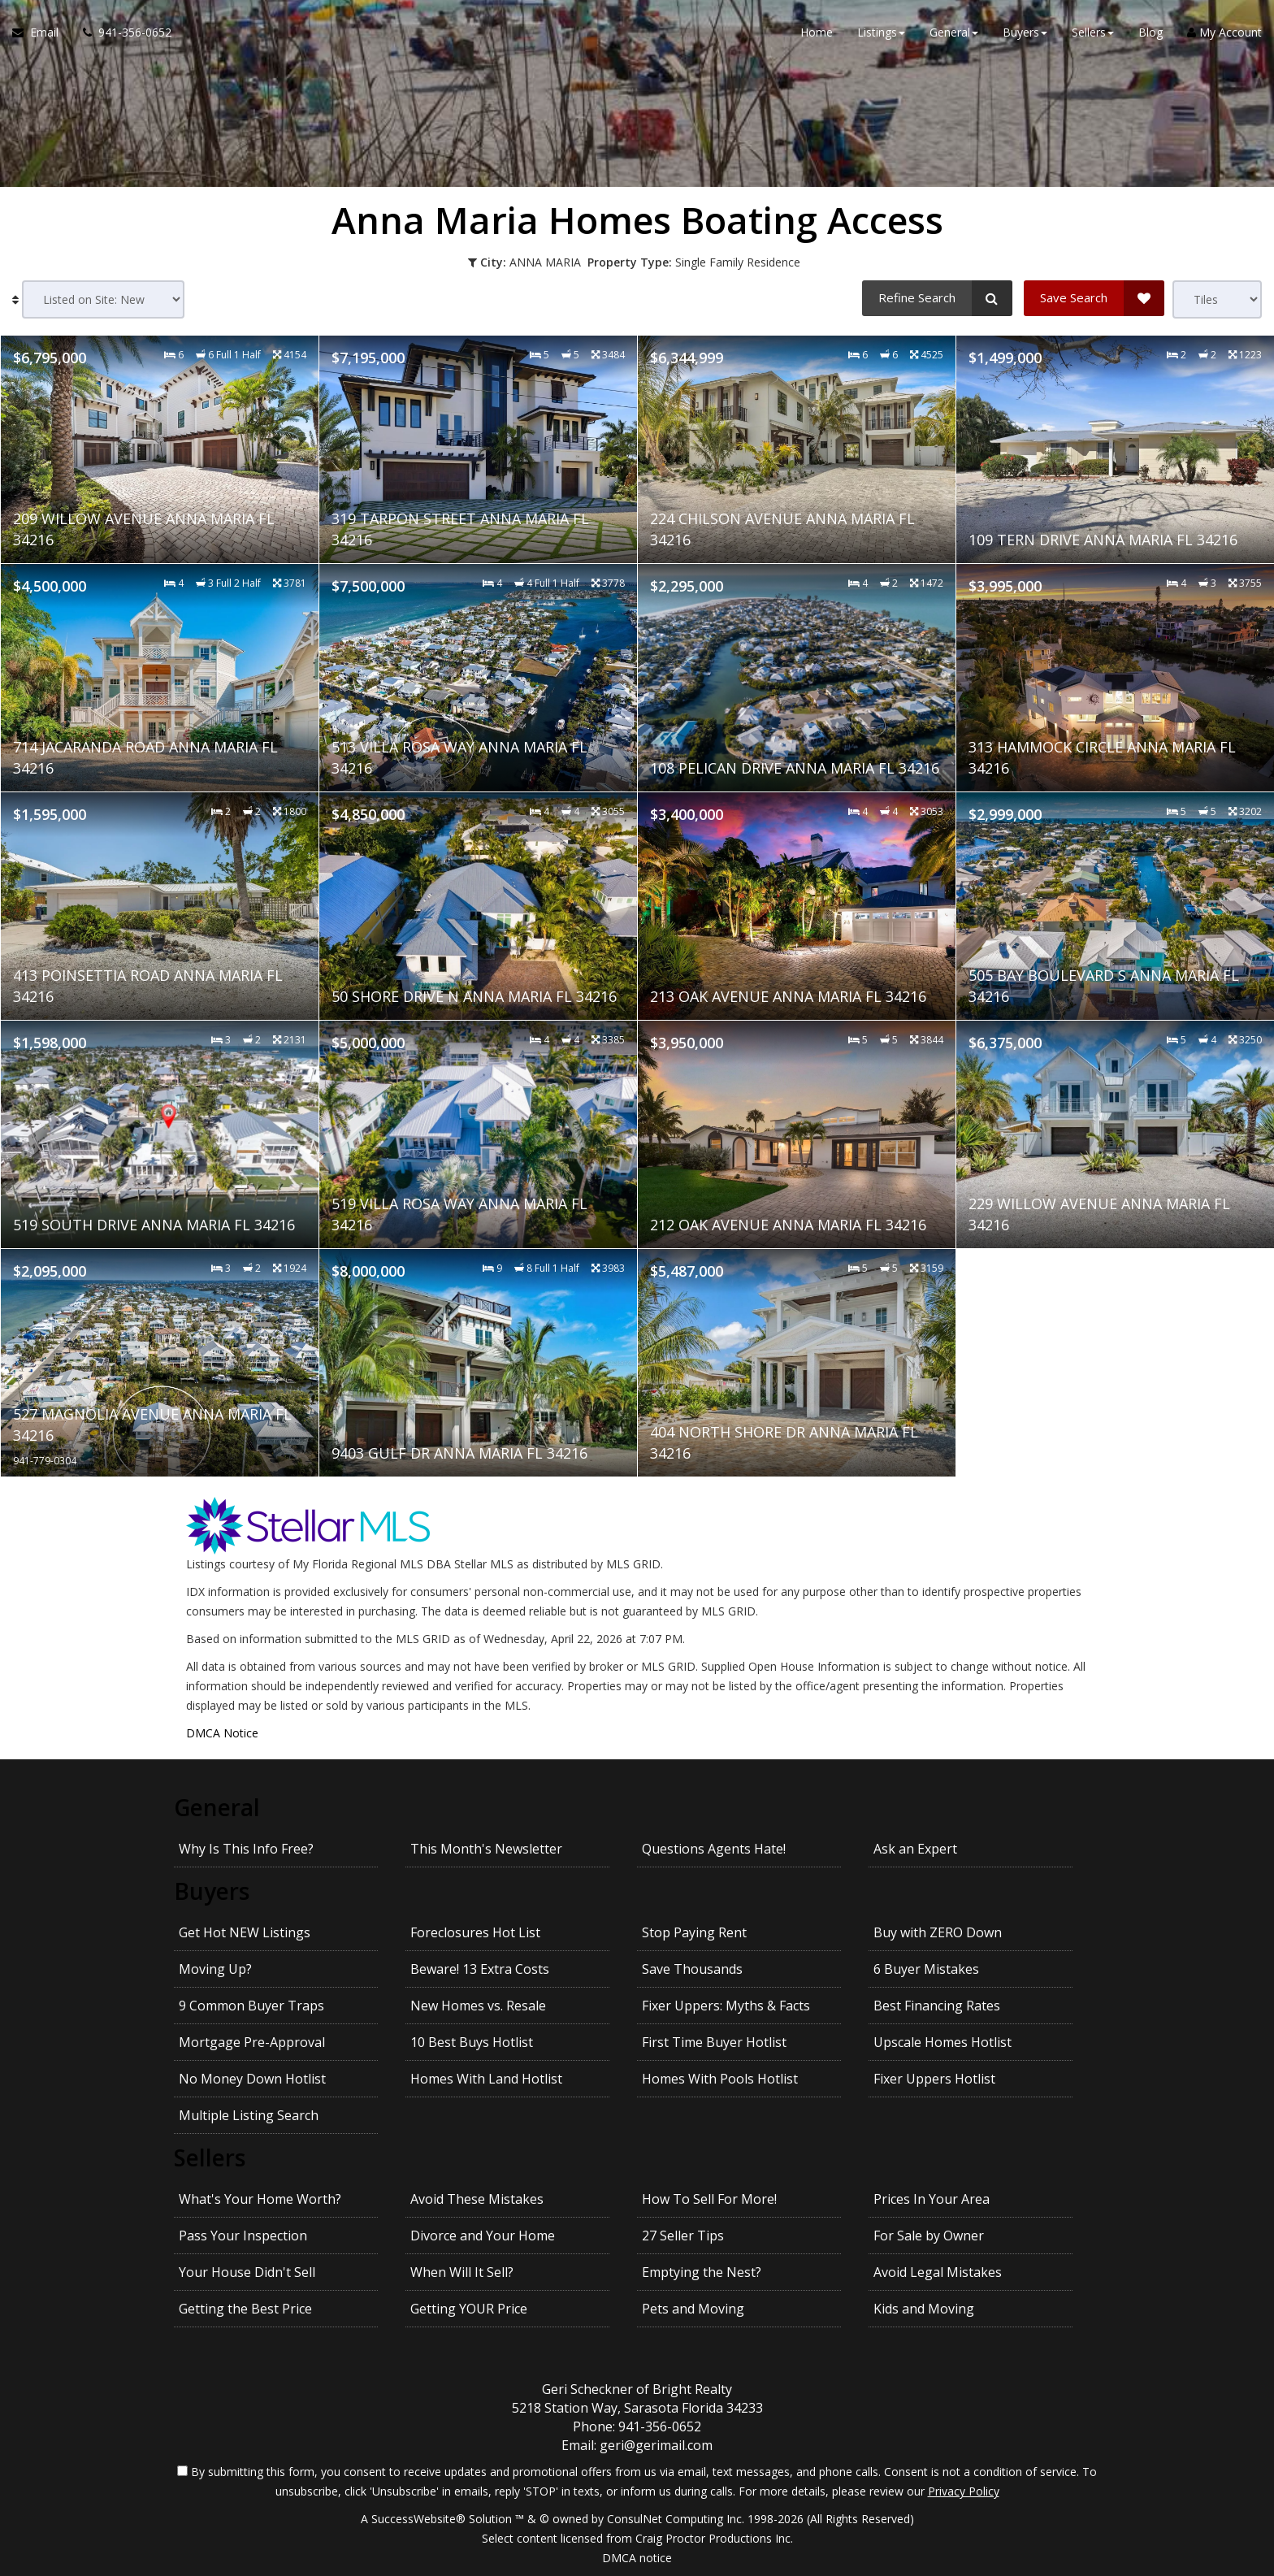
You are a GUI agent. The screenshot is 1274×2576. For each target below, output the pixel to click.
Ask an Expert (915, 1849)
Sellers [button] (1093, 32)
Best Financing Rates (936, 2005)
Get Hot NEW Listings (244, 1932)
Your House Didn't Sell (247, 2272)
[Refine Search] (937, 298)
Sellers (209, 2157)
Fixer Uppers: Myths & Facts (726, 2005)
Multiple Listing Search (248, 2115)
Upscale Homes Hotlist (942, 2042)
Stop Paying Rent (694, 1932)
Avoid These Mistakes (477, 2199)
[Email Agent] (41, 32)
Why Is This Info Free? (246, 1849)
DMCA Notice (222, 1733)
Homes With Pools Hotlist (720, 2079)
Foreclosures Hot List (475, 1932)
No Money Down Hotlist (252, 2079)
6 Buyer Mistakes (926, 1969)
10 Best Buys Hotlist (471, 2042)
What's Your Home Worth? (260, 2199)
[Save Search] (1094, 298)
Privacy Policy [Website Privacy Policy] (963, 2491)
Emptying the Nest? (701, 2272)
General (217, 1807)
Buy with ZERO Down (937, 1932)
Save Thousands (692, 1969)
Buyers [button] (1025, 32)
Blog (1150, 32)
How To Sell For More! (709, 2199)
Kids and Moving (923, 2309)
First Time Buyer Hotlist (714, 2042)
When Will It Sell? (462, 2272)
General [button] (954, 32)
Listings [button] (881, 32)
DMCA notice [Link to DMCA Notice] (637, 2557)
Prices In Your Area (931, 2199)
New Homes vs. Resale (478, 2005)
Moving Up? (215, 1969)
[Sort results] (103, 299)
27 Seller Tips (683, 2235)
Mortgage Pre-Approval (252, 2042)
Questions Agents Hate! (714, 1849)
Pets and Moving (693, 2309)
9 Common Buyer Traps (251, 2005)
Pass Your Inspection (243, 2235)
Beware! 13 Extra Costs (479, 1969)
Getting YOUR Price (468, 2309)
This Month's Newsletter (486, 1849)
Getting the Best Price (245, 2309)
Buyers (211, 1891)
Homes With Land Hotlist (486, 2079)
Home (816, 32)
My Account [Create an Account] (1224, 32)
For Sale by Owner (928, 2235)
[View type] (1217, 299)
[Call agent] (121, 32)
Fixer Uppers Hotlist (934, 2079)
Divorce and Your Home (482, 2235)
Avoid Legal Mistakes (937, 2272)
